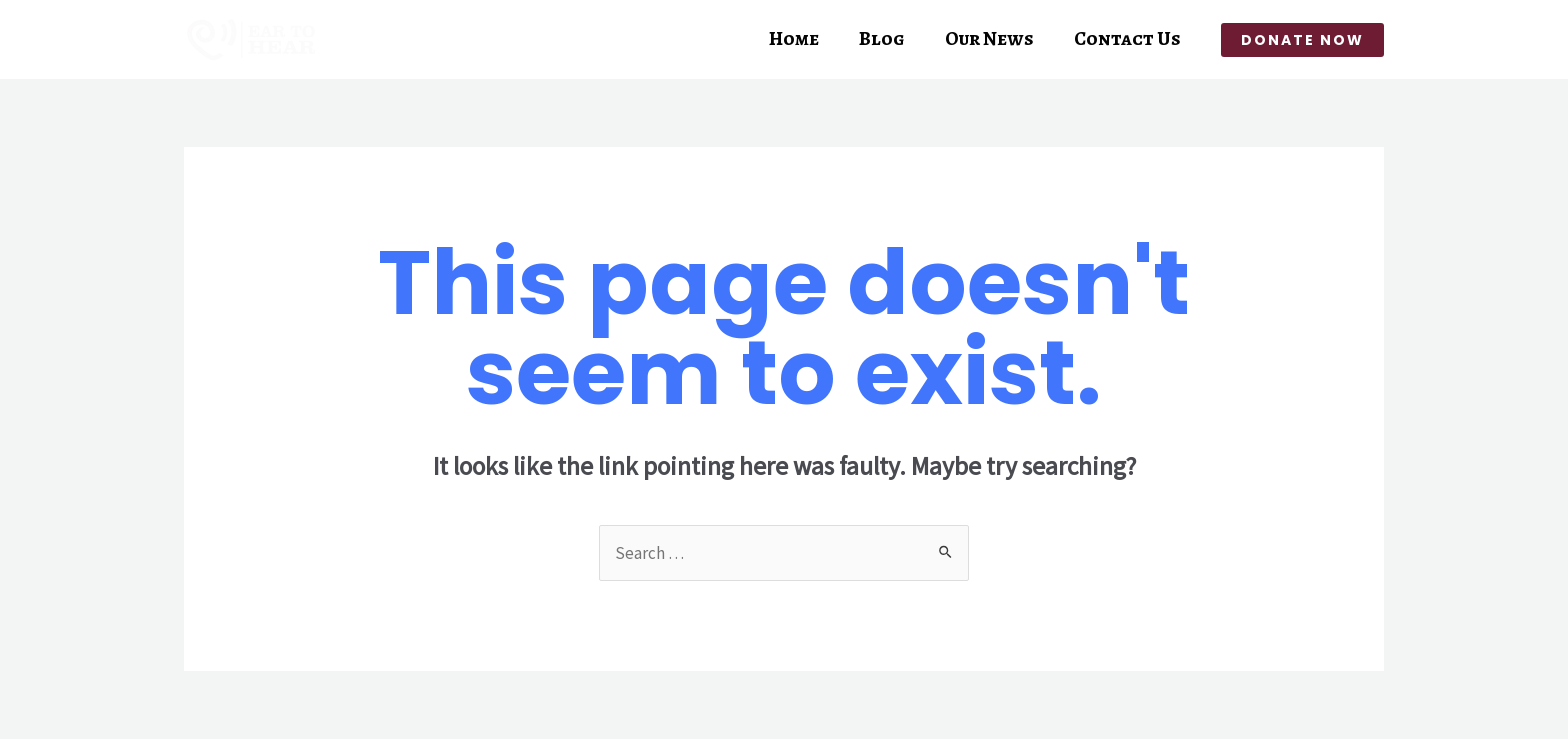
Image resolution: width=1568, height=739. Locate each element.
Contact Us (1127, 39)
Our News (989, 39)
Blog (882, 39)
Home (794, 39)
